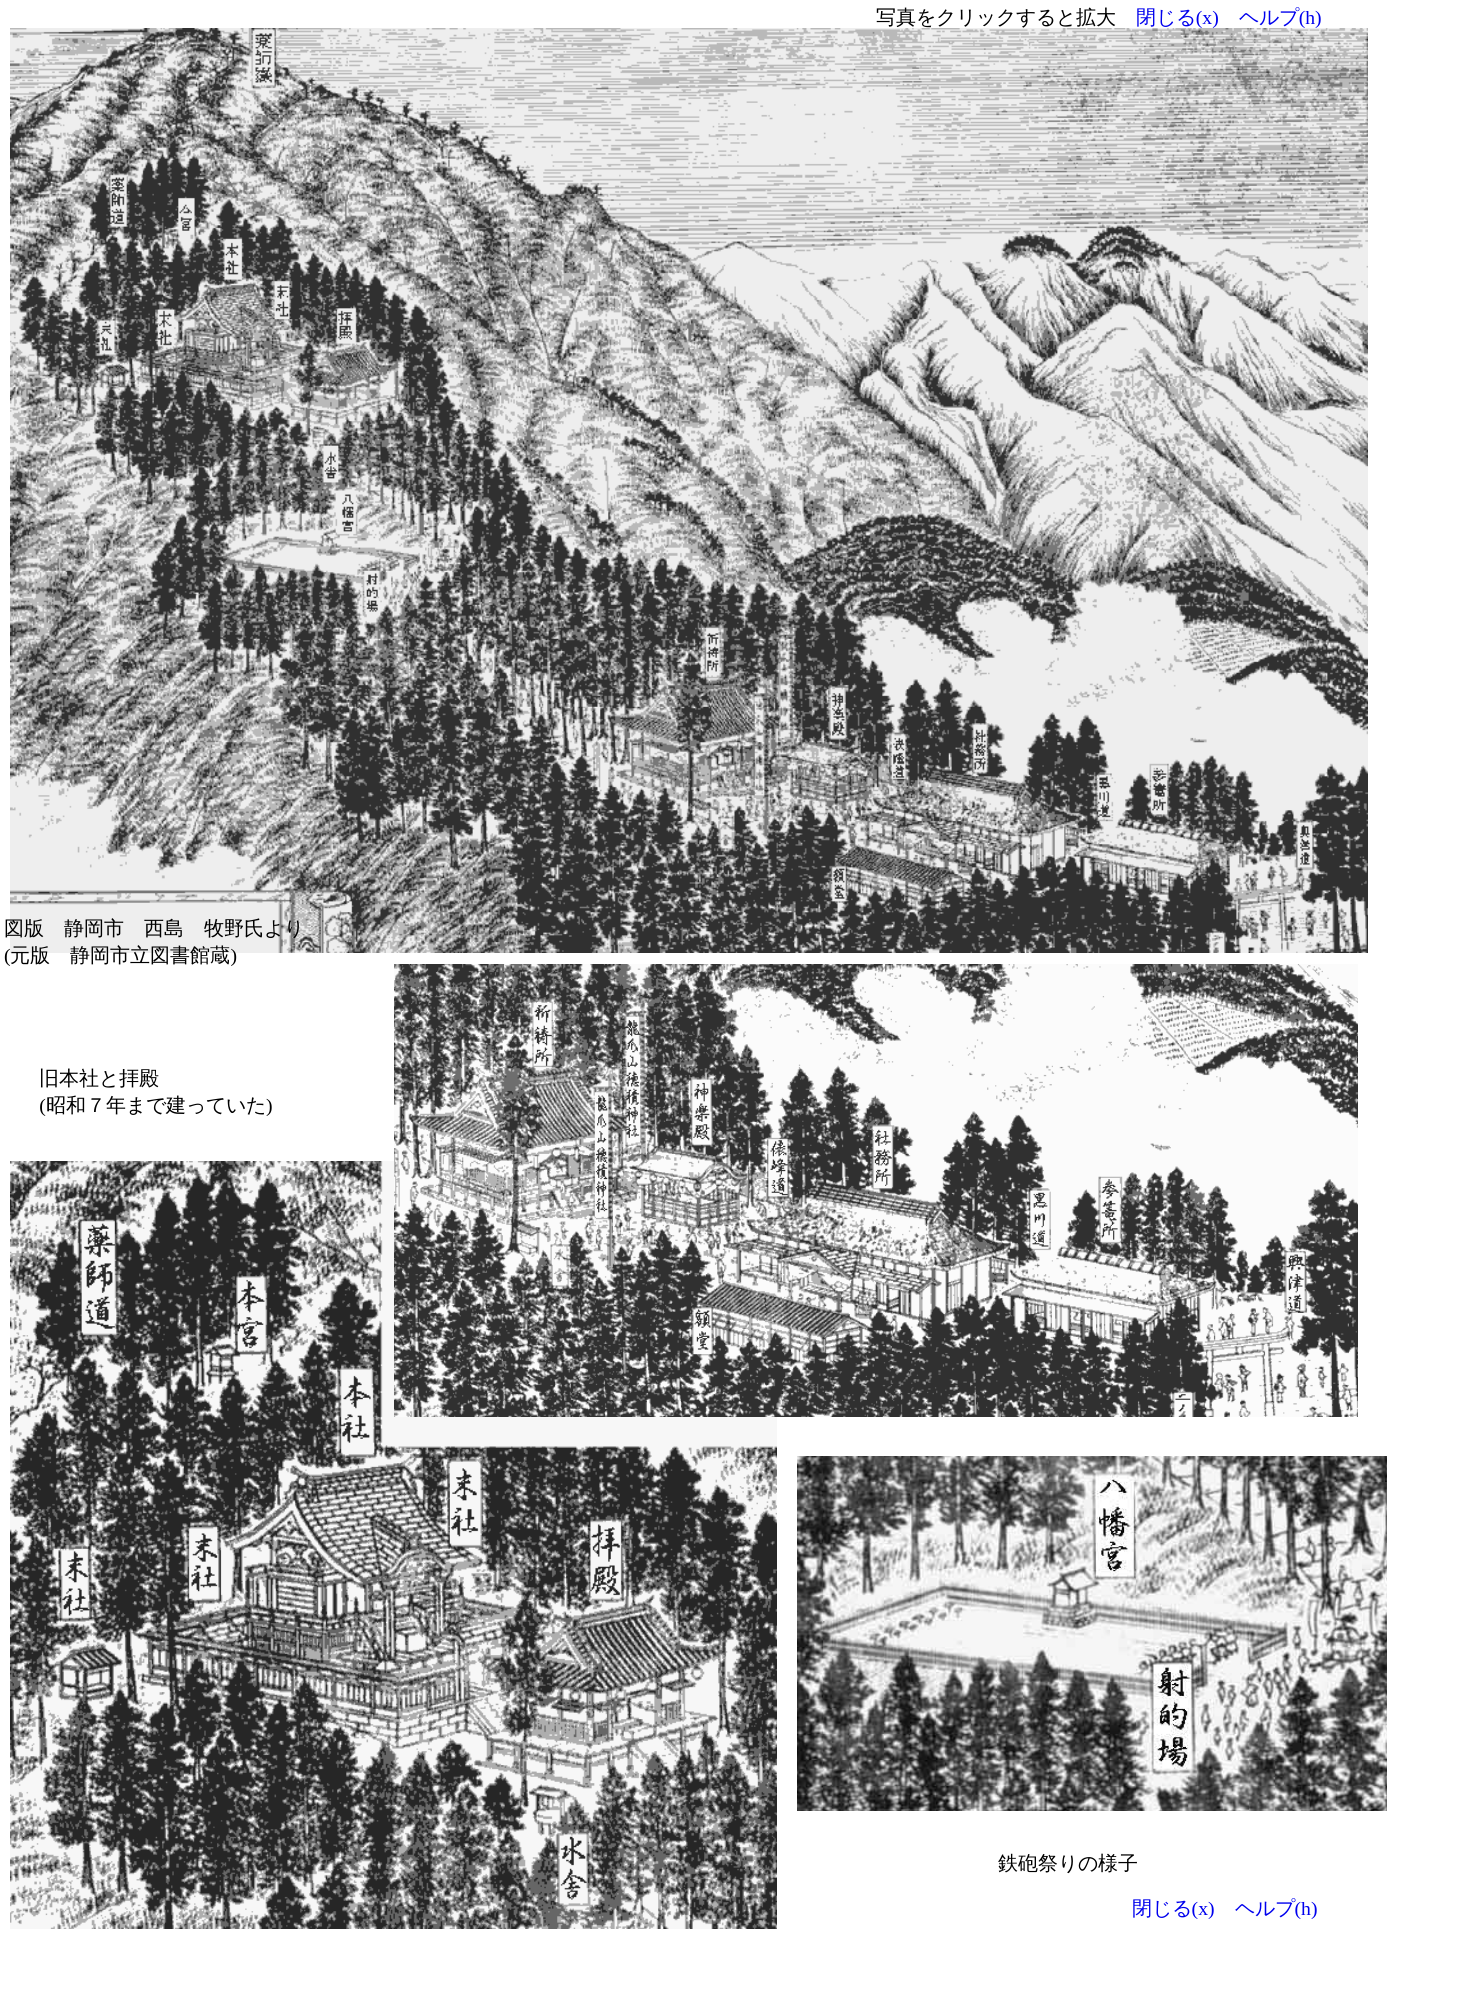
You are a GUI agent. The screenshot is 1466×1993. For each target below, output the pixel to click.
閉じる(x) (1177, 17)
